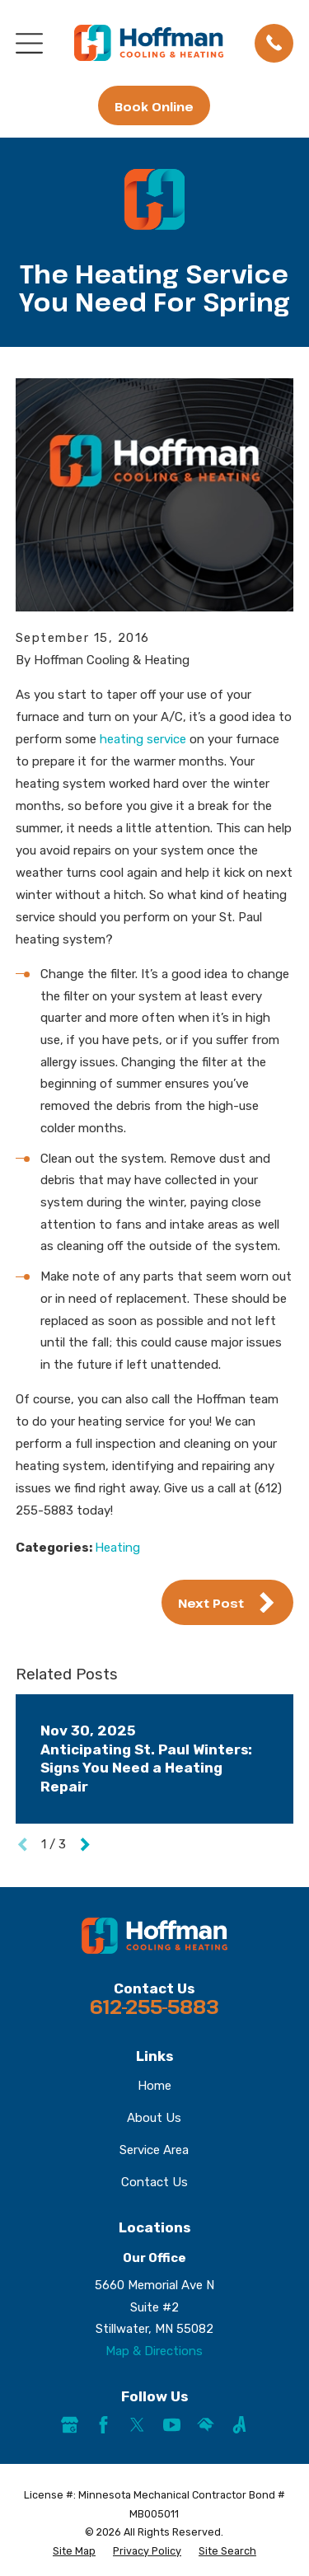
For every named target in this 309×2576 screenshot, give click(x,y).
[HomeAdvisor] (205, 2424)
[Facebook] (103, 2424)
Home (154, 2085)
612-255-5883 (154, 2006)
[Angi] (239, 2424)
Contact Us (154, 2182)
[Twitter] (137, 2424)
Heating (117, 1547)
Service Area (154, 2150)
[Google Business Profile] (69, 2424)
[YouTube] (171, 2424)
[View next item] (85, 1845)
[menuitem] (74, 2551)
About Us (154, 2117)
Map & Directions (154, 2351)
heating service (143, 739)
